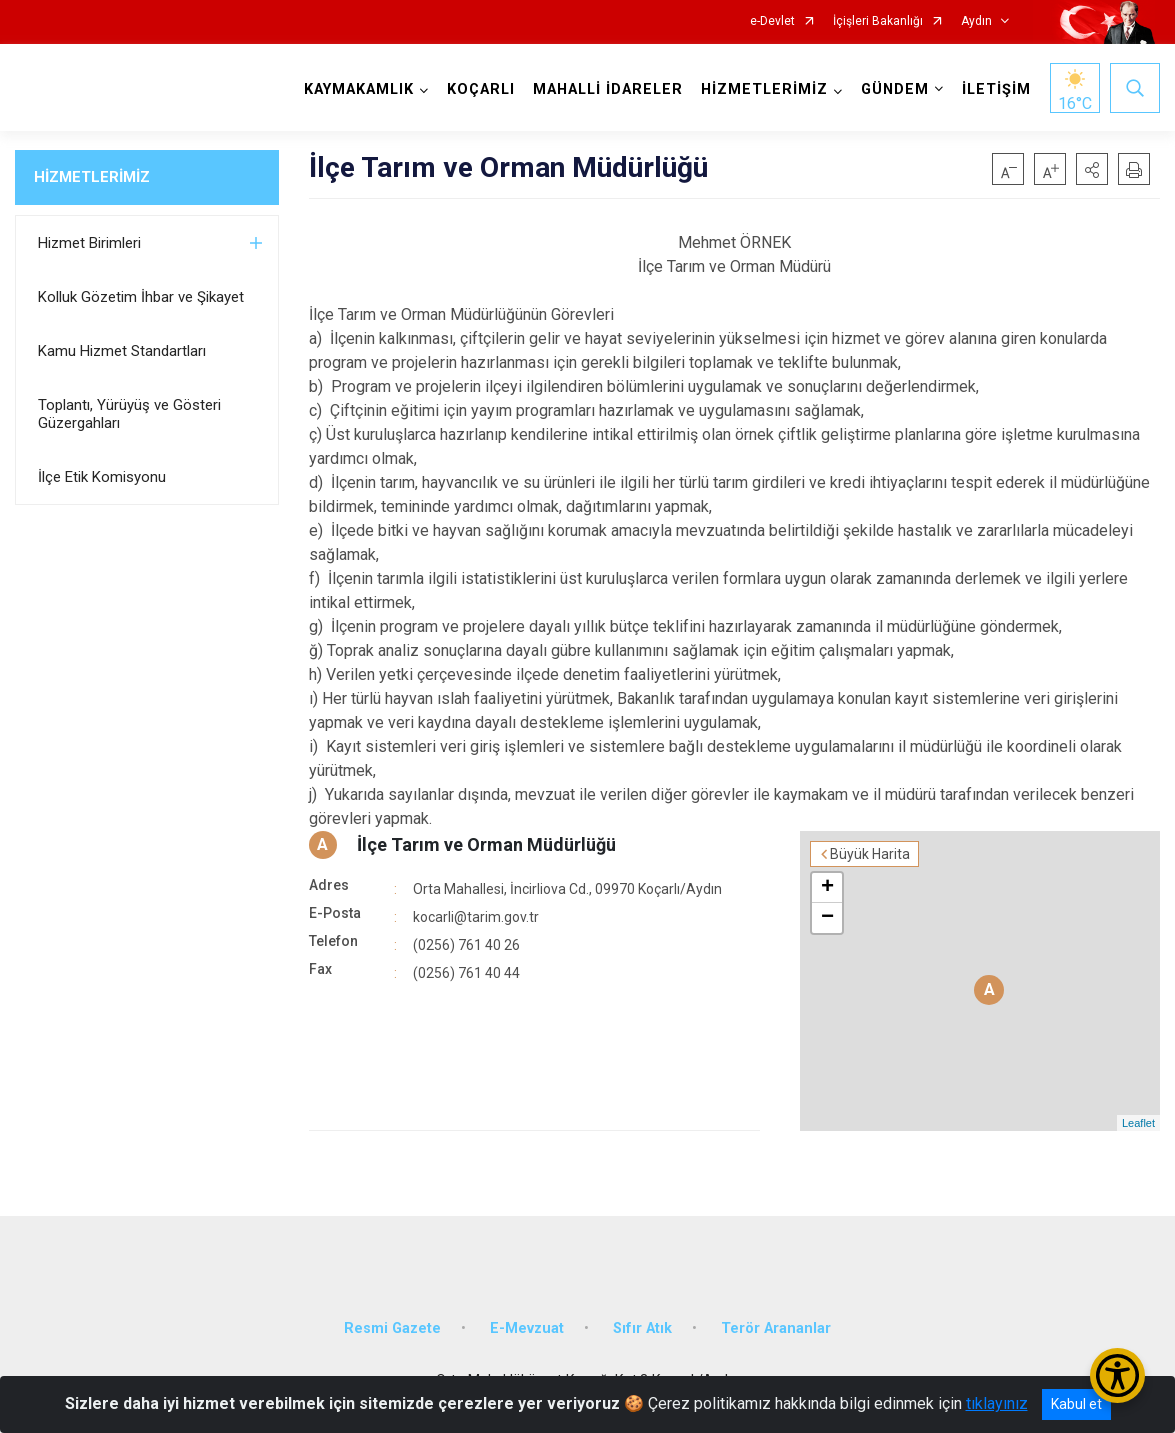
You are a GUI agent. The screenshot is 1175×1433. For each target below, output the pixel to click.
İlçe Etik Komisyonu (102, 477)
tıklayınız (997, 1403)
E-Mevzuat (527, 1328)
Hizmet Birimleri (89, 243)
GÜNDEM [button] (895, 89)
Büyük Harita (870, 854)
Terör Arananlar (776, 1328)
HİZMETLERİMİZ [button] (764, 89)
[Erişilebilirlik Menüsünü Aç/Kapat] (1117, 1375)
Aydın (976, 21)
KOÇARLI (481, 89)
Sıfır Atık (642, 1328)
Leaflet (1138, 1123)
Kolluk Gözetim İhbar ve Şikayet (141, 297)
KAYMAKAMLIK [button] (359, 89)
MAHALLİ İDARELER (608, 89)
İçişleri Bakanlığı (878, 21)
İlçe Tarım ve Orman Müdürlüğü (486, 844)
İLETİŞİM (996, 89)
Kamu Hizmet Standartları (122, 351)
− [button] (827, 918)
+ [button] (827, 888)
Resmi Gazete (392, 1328)
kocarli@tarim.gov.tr (476, 917)
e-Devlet (772, 21)
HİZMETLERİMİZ (92, 177)
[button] (1092, 169)
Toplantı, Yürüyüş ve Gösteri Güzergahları (129, 414)
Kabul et (1076, 1404)
